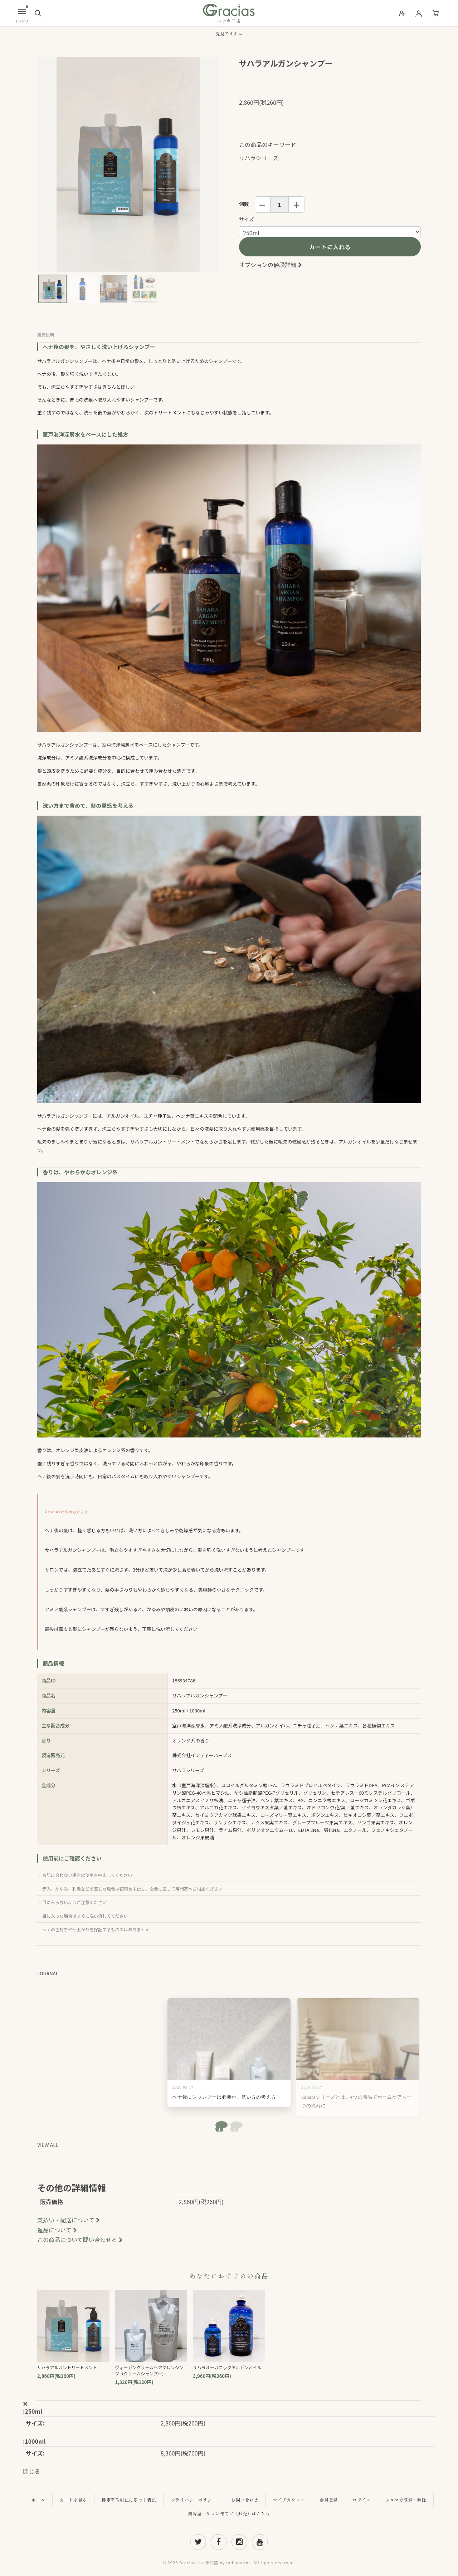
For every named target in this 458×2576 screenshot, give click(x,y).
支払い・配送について (69, 2220)
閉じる (31, 2471)
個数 (244, 203)
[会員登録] (402, 13)
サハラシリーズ (258, 157)
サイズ (246, 219)
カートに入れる (330, 246)
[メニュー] (22, 11)
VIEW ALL (48, 2144)
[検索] (38, 13)
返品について (58, 2230)
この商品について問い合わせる (81, 2239)
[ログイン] (419, 13)
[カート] (436, 13)
